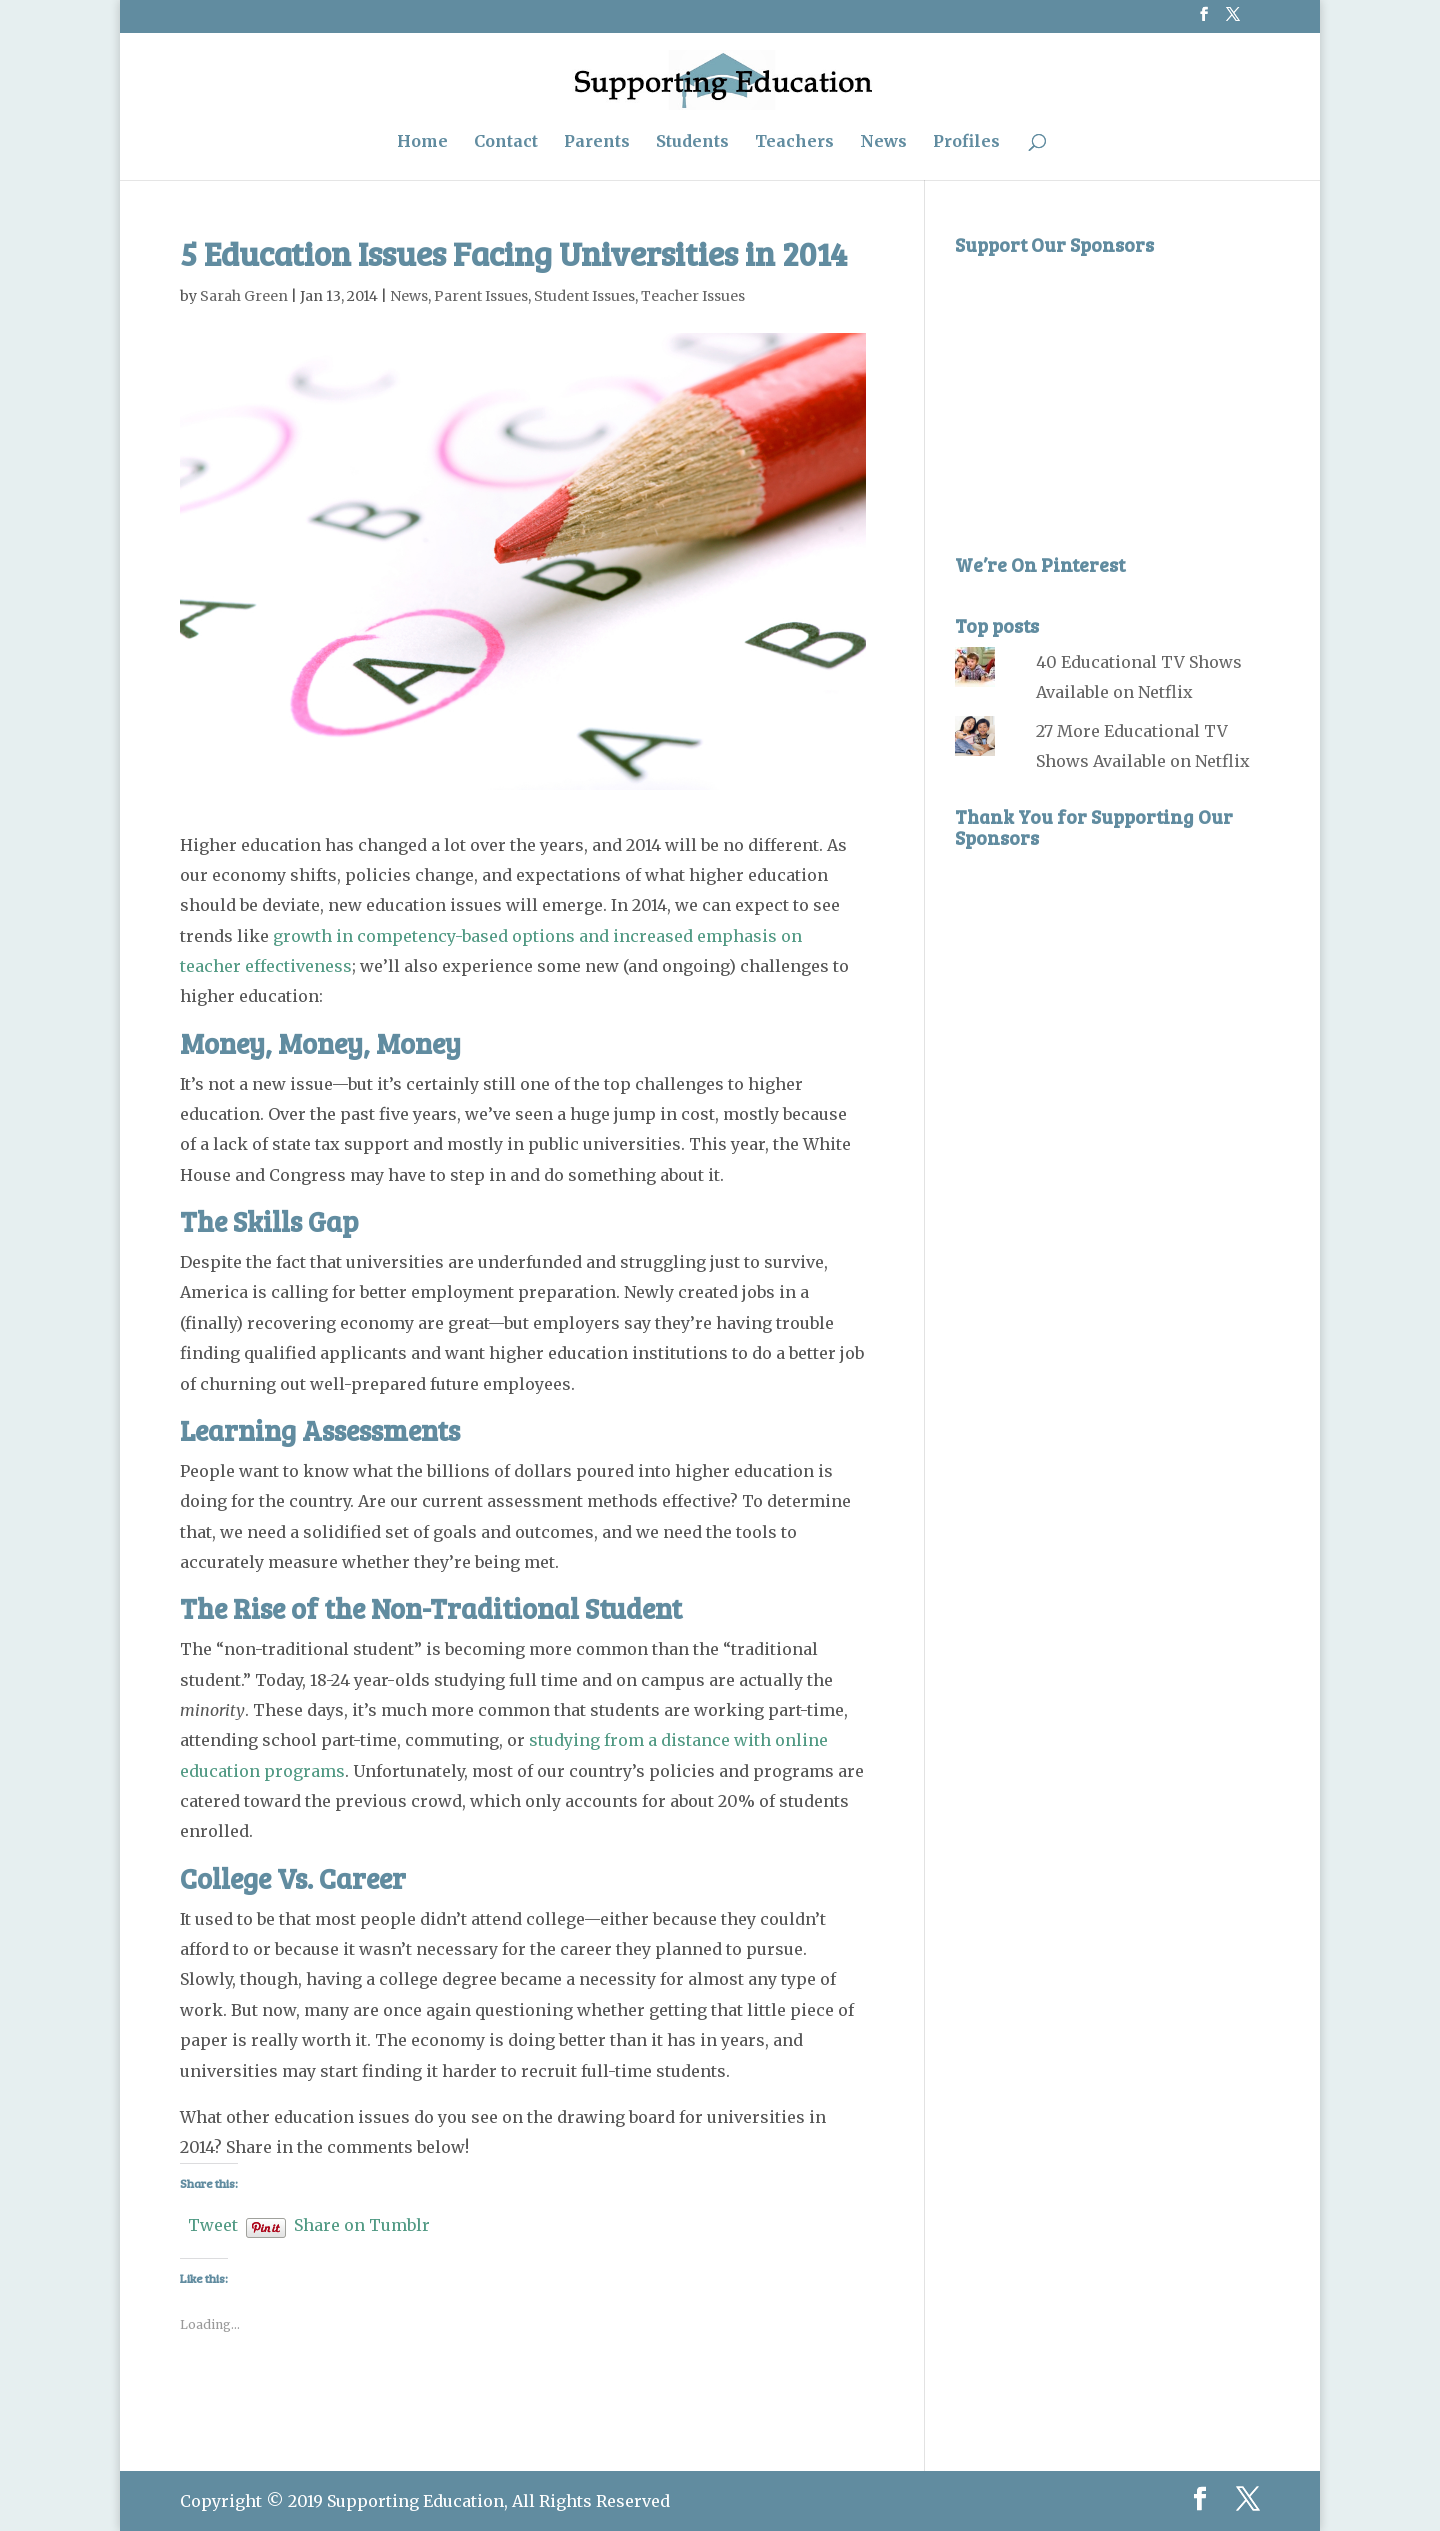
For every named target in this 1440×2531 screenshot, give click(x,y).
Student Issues (584, 296)
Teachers (794, 142)
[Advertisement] (1105, 391)
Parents (597, 142)
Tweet (213, 2222)
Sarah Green (244, 296)
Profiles (966, 142)
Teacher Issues (693, 296)
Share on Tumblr (362, 2222)
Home (422, 142)
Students (692, 142)
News (883, 142)
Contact (506, 142)
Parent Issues (481, 296)
